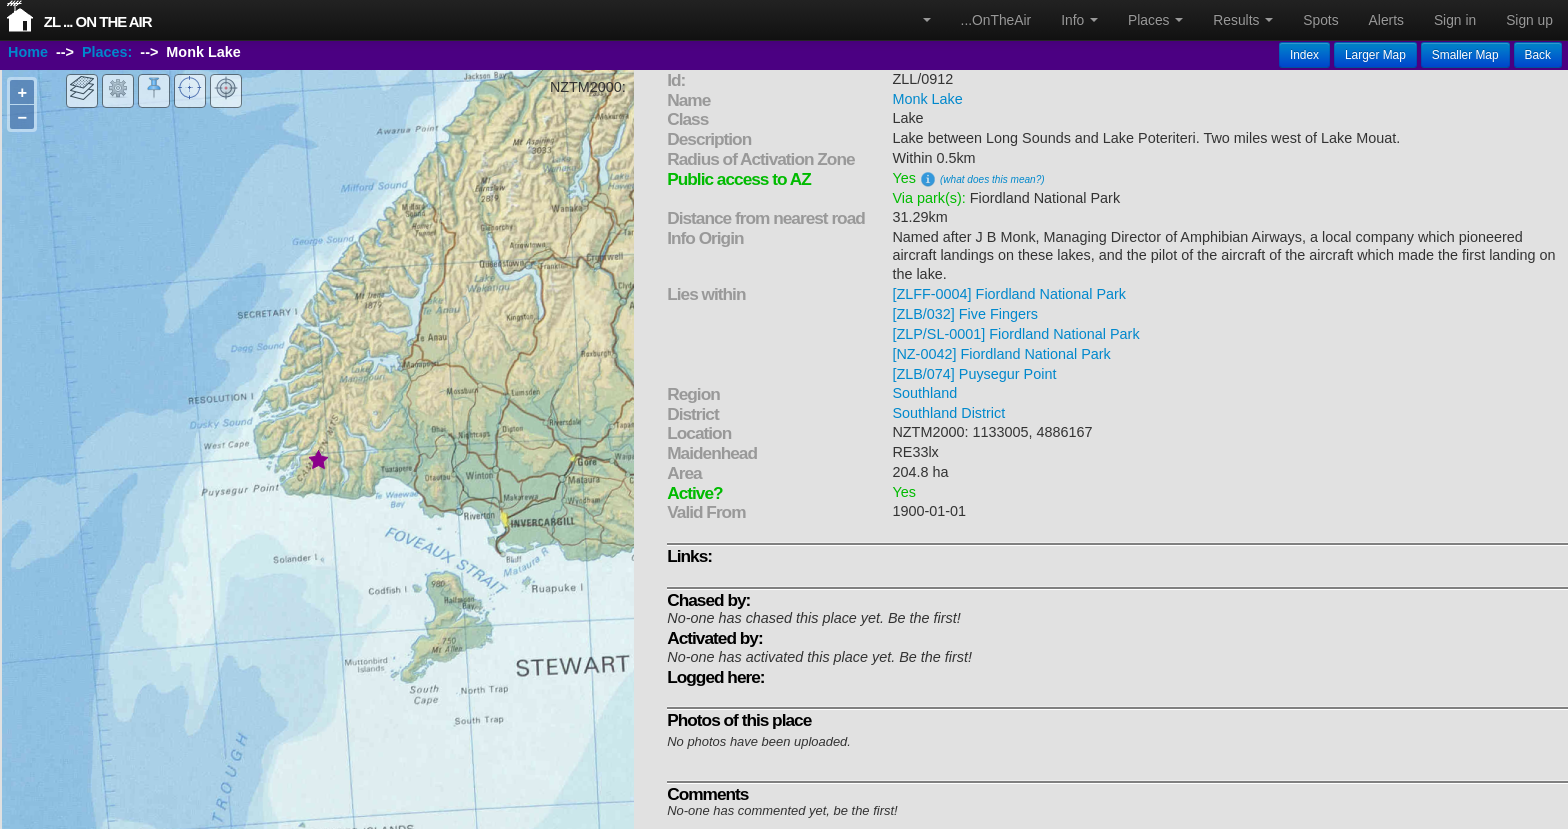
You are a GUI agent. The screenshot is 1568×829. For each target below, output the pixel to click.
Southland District (948, 413)
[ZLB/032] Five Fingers (965, 314)
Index (1304, 55)
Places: (107, 53)
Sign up (1529, 20)
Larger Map (1375, 55)
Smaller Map (1465, 55)
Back (1538, 55)
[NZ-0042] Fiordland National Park (1001, 354)
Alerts (1386, 20)
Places (1155, 20)
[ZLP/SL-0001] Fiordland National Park (1015, 334)
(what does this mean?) (992, 179)
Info (1079, 20)
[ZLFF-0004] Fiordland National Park (1009, 294)
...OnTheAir (996, 20)
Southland (924, 393)
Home (28, 53)
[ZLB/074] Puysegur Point (974, 374)
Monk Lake (927, 99)
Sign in (1455, 20)
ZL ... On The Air (98, 21)
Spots (1320, 20)
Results (1243, 20)
